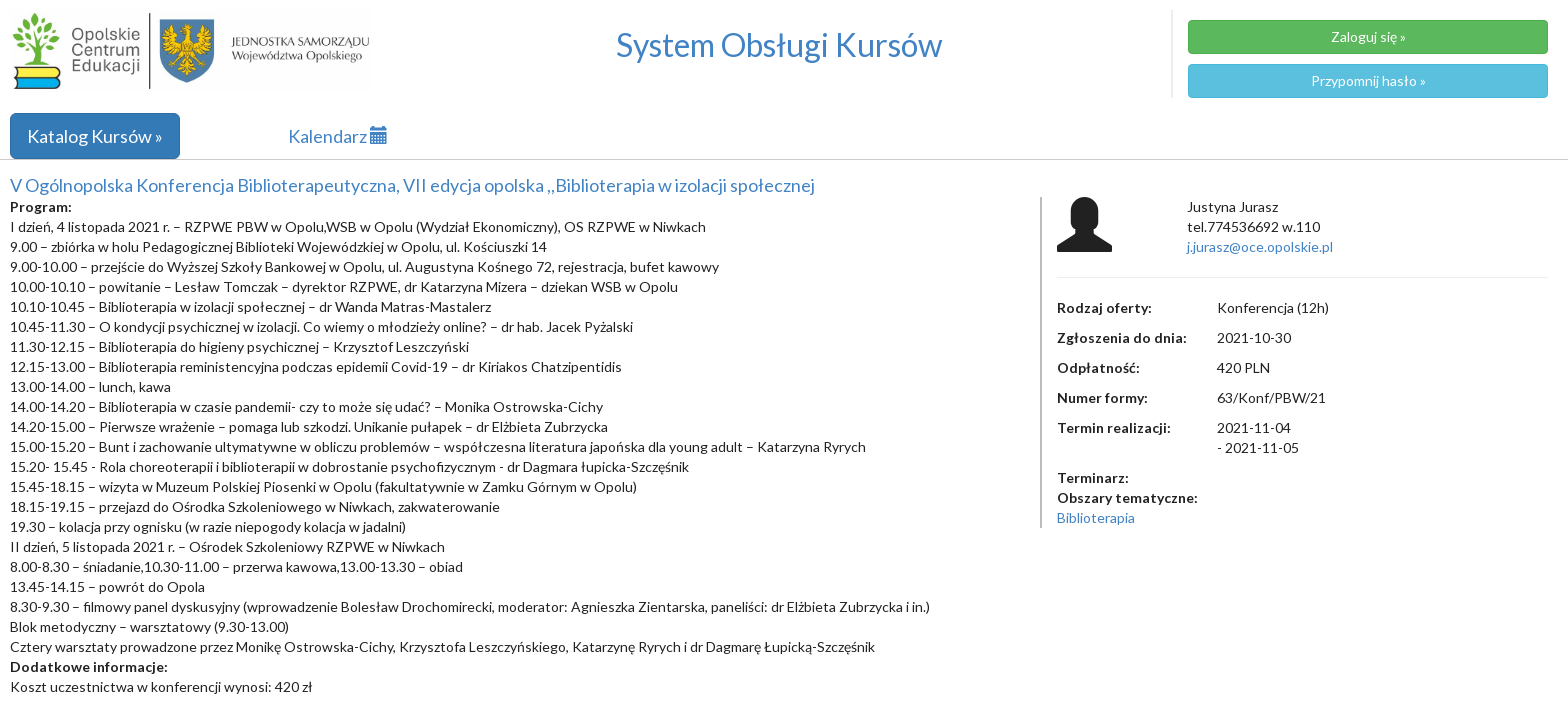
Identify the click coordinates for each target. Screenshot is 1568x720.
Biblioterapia (1096, 517)
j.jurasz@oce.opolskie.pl (1260, 246)
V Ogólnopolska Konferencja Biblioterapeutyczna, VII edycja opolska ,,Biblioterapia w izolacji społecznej (412, 185)
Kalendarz (338, 136)
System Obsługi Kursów (779, 44)
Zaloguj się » (1368, 36)
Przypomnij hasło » (1368, 80)
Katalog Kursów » (95, 136)
